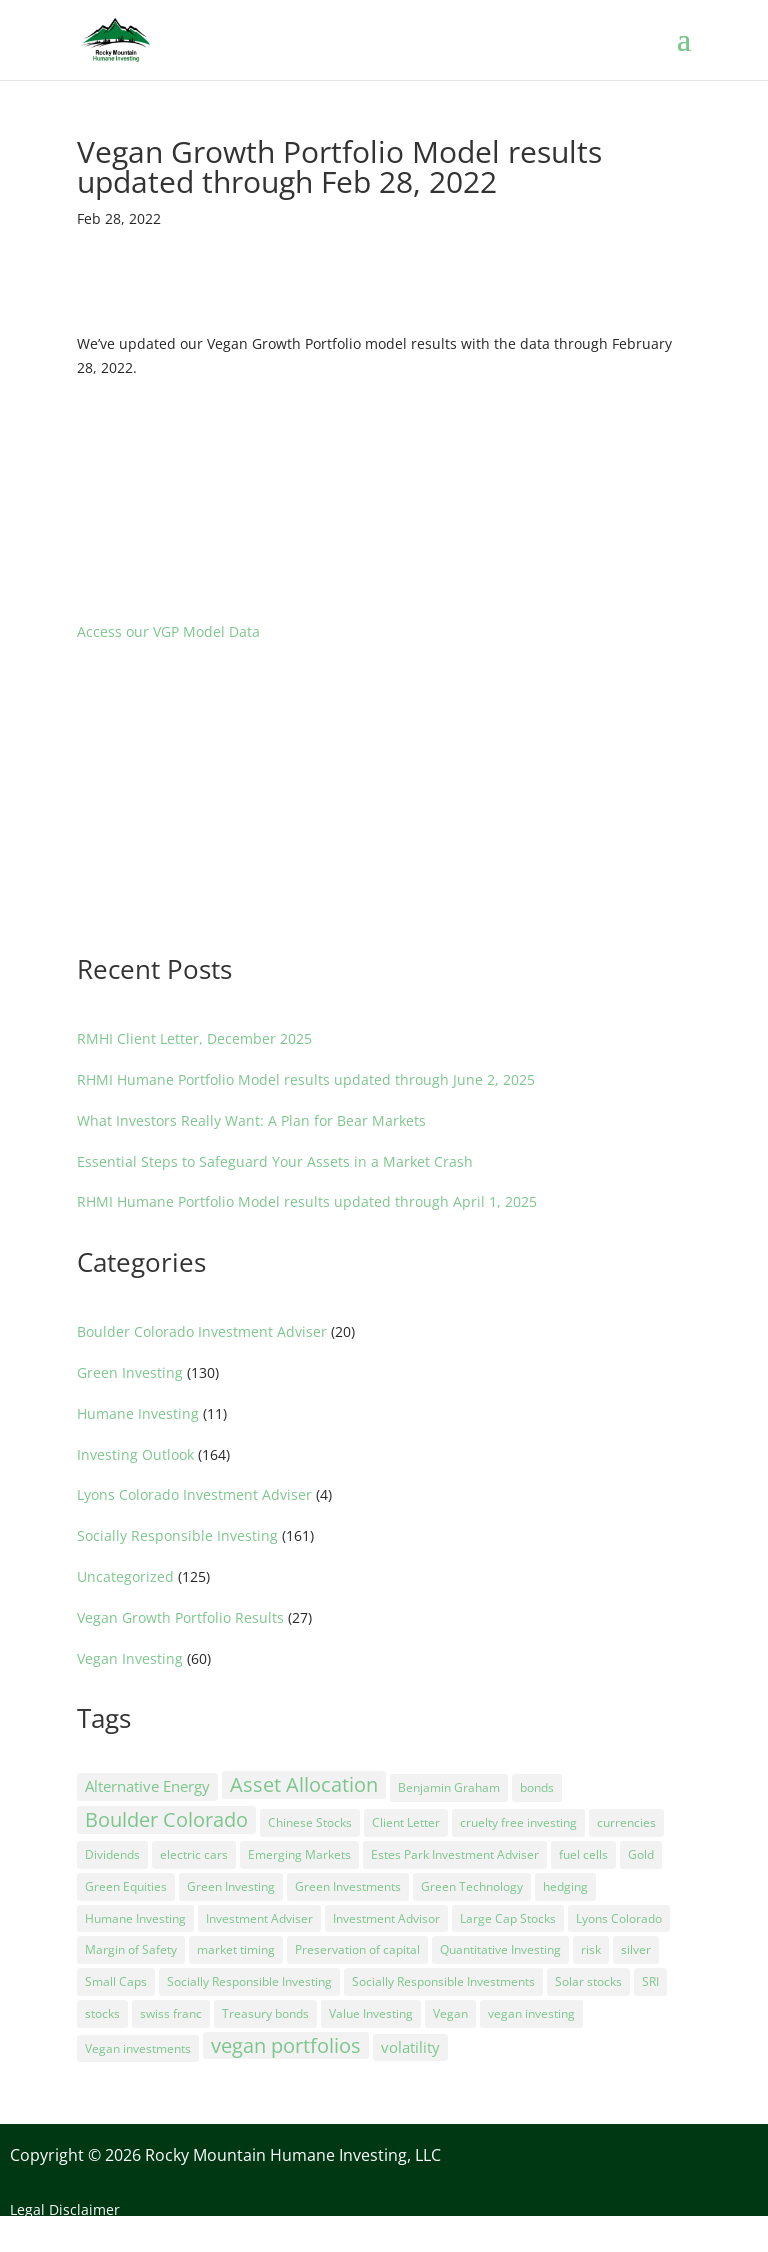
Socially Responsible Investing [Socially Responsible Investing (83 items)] (249, 1981)
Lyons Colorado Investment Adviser (194, 1494)
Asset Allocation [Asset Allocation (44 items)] (304, 1784)
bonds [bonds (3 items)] (537, 1787)
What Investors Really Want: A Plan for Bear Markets (251, 1120)
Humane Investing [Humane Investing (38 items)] (135, 1918)
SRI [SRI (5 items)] (650, 1981)
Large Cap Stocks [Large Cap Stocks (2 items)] (508, 1918)
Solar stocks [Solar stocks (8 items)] (588, 1981)
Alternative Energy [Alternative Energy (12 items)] (147, 1786)
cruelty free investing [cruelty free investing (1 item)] (518, 1822)
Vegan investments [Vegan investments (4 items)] (138, 2048)
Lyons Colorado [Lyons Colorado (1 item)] (619, 1918)
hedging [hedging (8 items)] (565, 1886)
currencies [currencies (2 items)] (626, 1822)
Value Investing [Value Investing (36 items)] (371, 2013)
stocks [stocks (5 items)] (102, 2013)
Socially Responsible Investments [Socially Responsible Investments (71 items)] (443, 1981)
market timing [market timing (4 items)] (236, 1949)
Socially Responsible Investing (177, 1535)
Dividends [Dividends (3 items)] (112, 1854)
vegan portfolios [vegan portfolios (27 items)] (286, 2045)
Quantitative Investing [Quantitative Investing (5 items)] (500, 1949)
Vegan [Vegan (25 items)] (450, 2013)
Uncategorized (125, 1576)
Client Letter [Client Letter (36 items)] (406, 1822)
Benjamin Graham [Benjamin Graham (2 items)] (449, 1787)
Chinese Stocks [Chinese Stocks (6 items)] (310, 1822)
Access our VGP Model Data (168, 631)
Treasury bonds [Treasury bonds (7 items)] (265, 2013)
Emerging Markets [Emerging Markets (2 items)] (299, 1854)
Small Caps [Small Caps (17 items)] (116, 1981)
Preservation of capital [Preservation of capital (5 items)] (357, 1949)
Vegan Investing (130, 1658)
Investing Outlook (135, 1454)
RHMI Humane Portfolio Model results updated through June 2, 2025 (306, 1079)
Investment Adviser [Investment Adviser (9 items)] (259, 1918)
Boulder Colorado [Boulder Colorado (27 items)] (166, 1819)
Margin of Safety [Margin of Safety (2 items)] (131, 1949)
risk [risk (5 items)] (591, 1949)
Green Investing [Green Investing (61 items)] (231, 1886)
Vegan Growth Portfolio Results (180, 1617)
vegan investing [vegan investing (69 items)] (531, 2013)
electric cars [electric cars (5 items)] (194, 1854)
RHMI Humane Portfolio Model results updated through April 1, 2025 (307, 1201)
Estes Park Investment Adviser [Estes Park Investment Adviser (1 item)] (455, 1854)
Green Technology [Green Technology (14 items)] (472, 1886)
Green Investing (130, 1372)
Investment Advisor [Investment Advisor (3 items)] (386, 1918)
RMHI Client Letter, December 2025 (194, 1038)
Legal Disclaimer (65, 2209)
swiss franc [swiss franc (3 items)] (171, 2013)
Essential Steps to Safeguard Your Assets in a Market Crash (275, 1161)
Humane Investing (138, 1413)
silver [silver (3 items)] (636, 1949)
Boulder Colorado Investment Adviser (202, 1331)
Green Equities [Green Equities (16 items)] (126, 1886)
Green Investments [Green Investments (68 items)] (348, 1886)
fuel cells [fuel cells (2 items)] (583, 1854)
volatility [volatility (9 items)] (410, 2047)
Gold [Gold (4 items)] (641, 1854)
